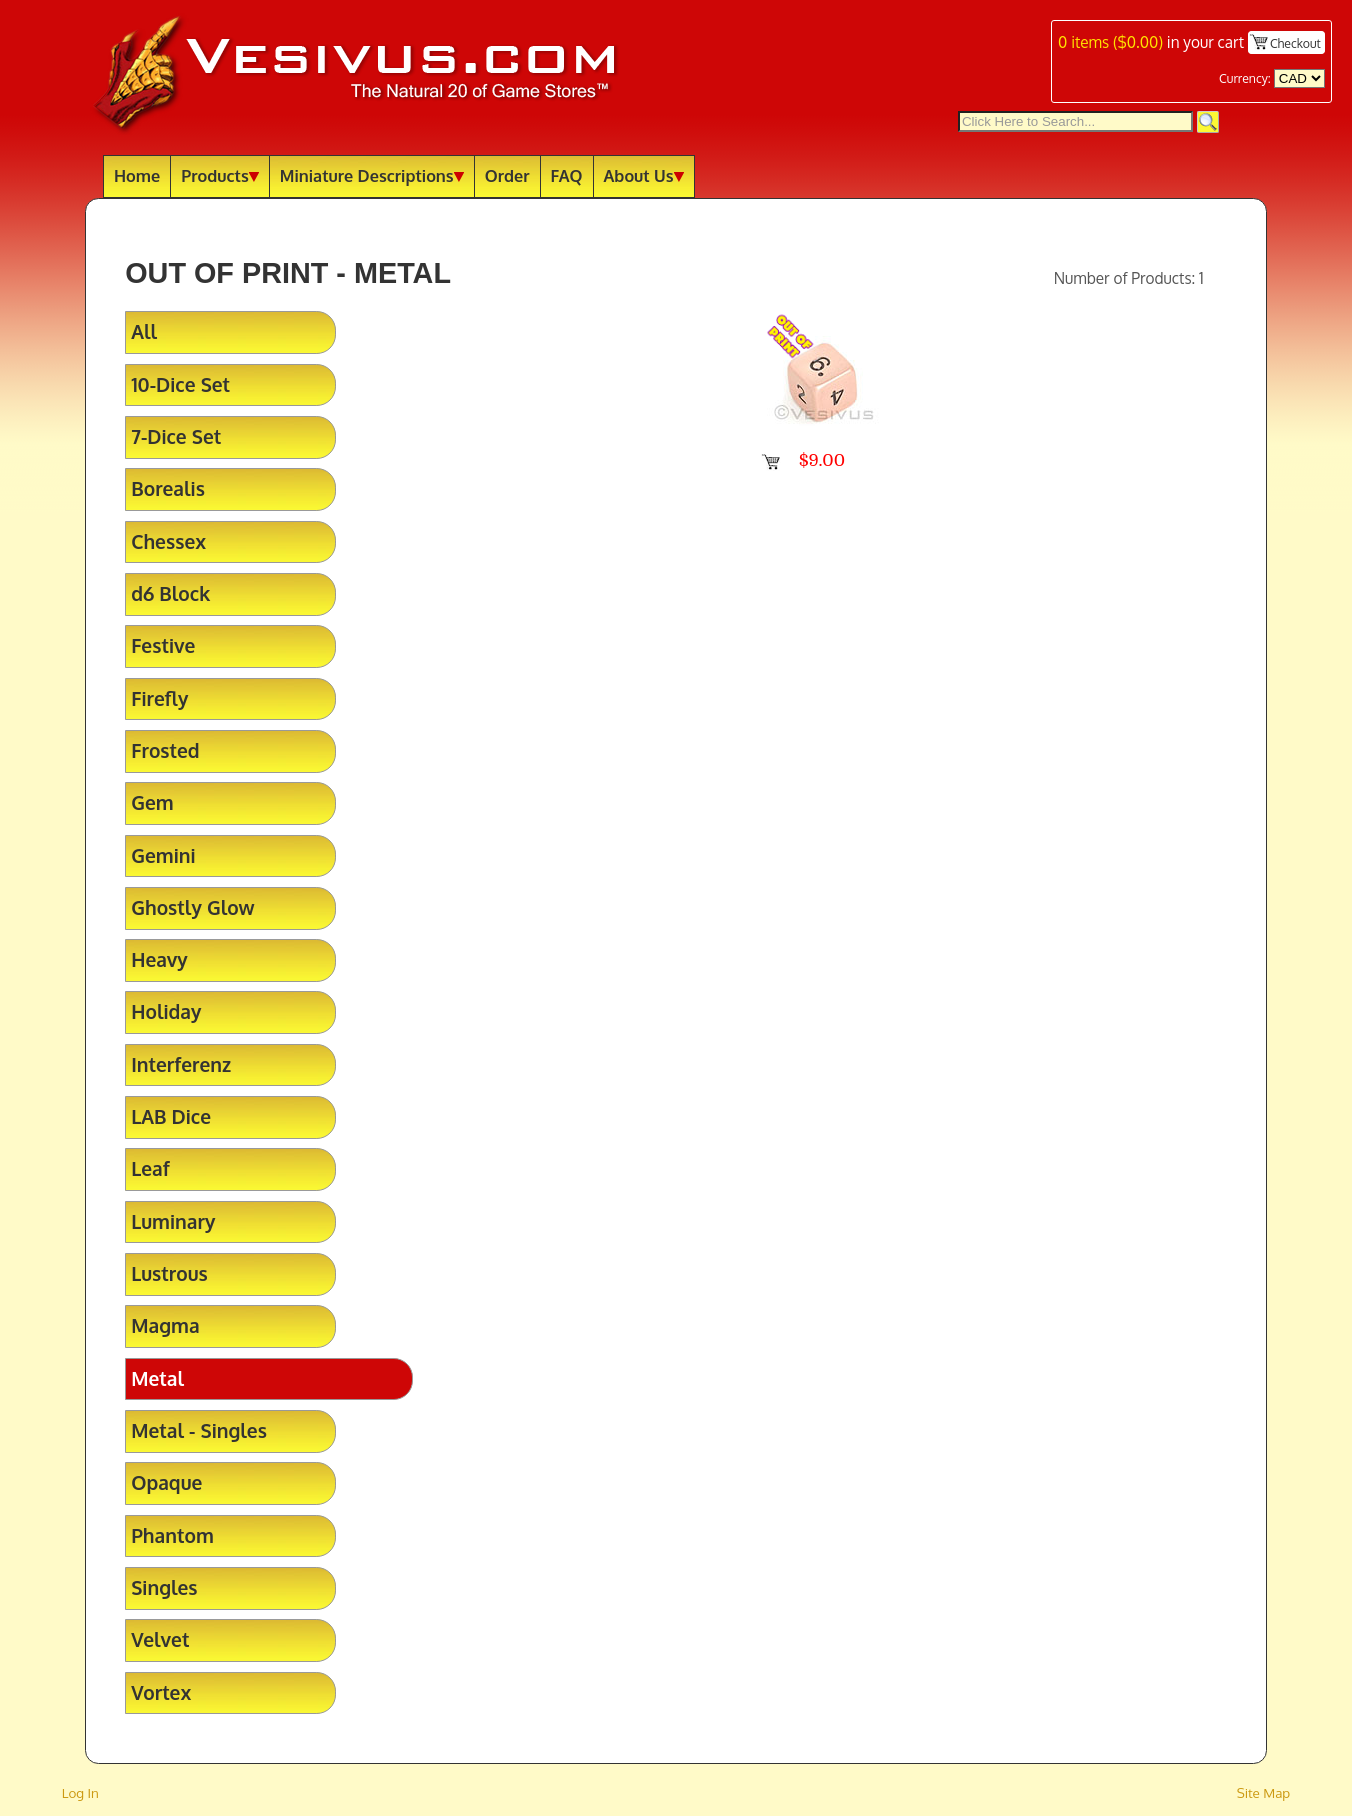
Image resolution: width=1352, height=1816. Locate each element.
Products (220, 175)
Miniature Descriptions (372, 175)
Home (137, 175)
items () (1110, 42)
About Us (644, 175)
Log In (80, 1792)
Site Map (1264, 1792)
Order (507, 175)
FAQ (567, 175)
